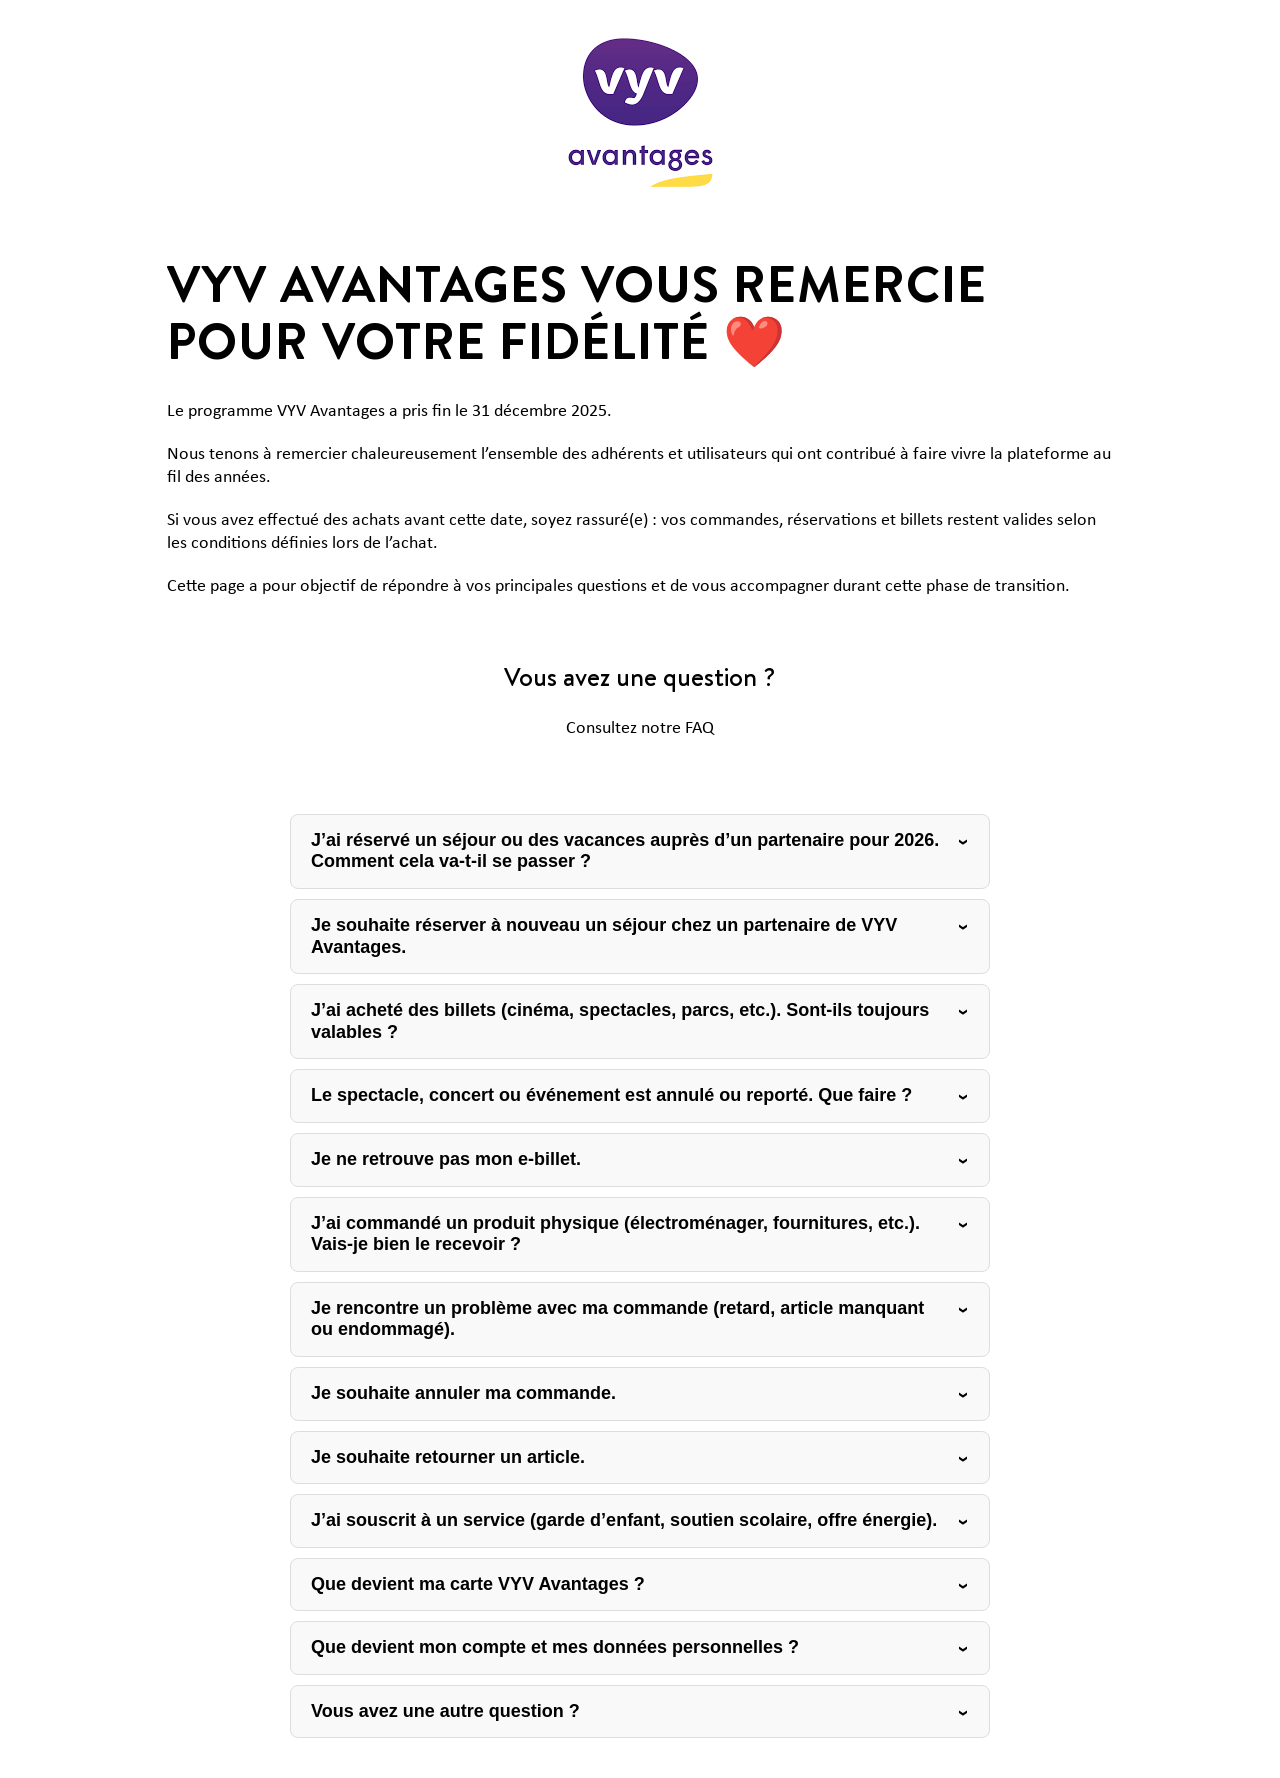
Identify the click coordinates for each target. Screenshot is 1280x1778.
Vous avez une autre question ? (445, 1711)
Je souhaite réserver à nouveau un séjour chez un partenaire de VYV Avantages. (604, 936)
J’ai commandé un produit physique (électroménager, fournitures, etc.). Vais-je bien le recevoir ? (615, 1234)
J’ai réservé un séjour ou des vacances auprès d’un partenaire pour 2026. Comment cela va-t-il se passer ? (625, 851)
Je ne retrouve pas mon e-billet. (446, 1159)
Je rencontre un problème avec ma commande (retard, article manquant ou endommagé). (617, 1319)
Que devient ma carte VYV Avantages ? (478, 1584)
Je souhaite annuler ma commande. (463, 1393)
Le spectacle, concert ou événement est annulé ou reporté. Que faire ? (611, 1095)
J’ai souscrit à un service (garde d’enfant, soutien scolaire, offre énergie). (624, 1520)
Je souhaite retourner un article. (448, 1457)
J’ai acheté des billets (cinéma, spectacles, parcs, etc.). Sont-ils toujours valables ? (620, 1021)
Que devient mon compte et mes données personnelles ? (555, 1647)
